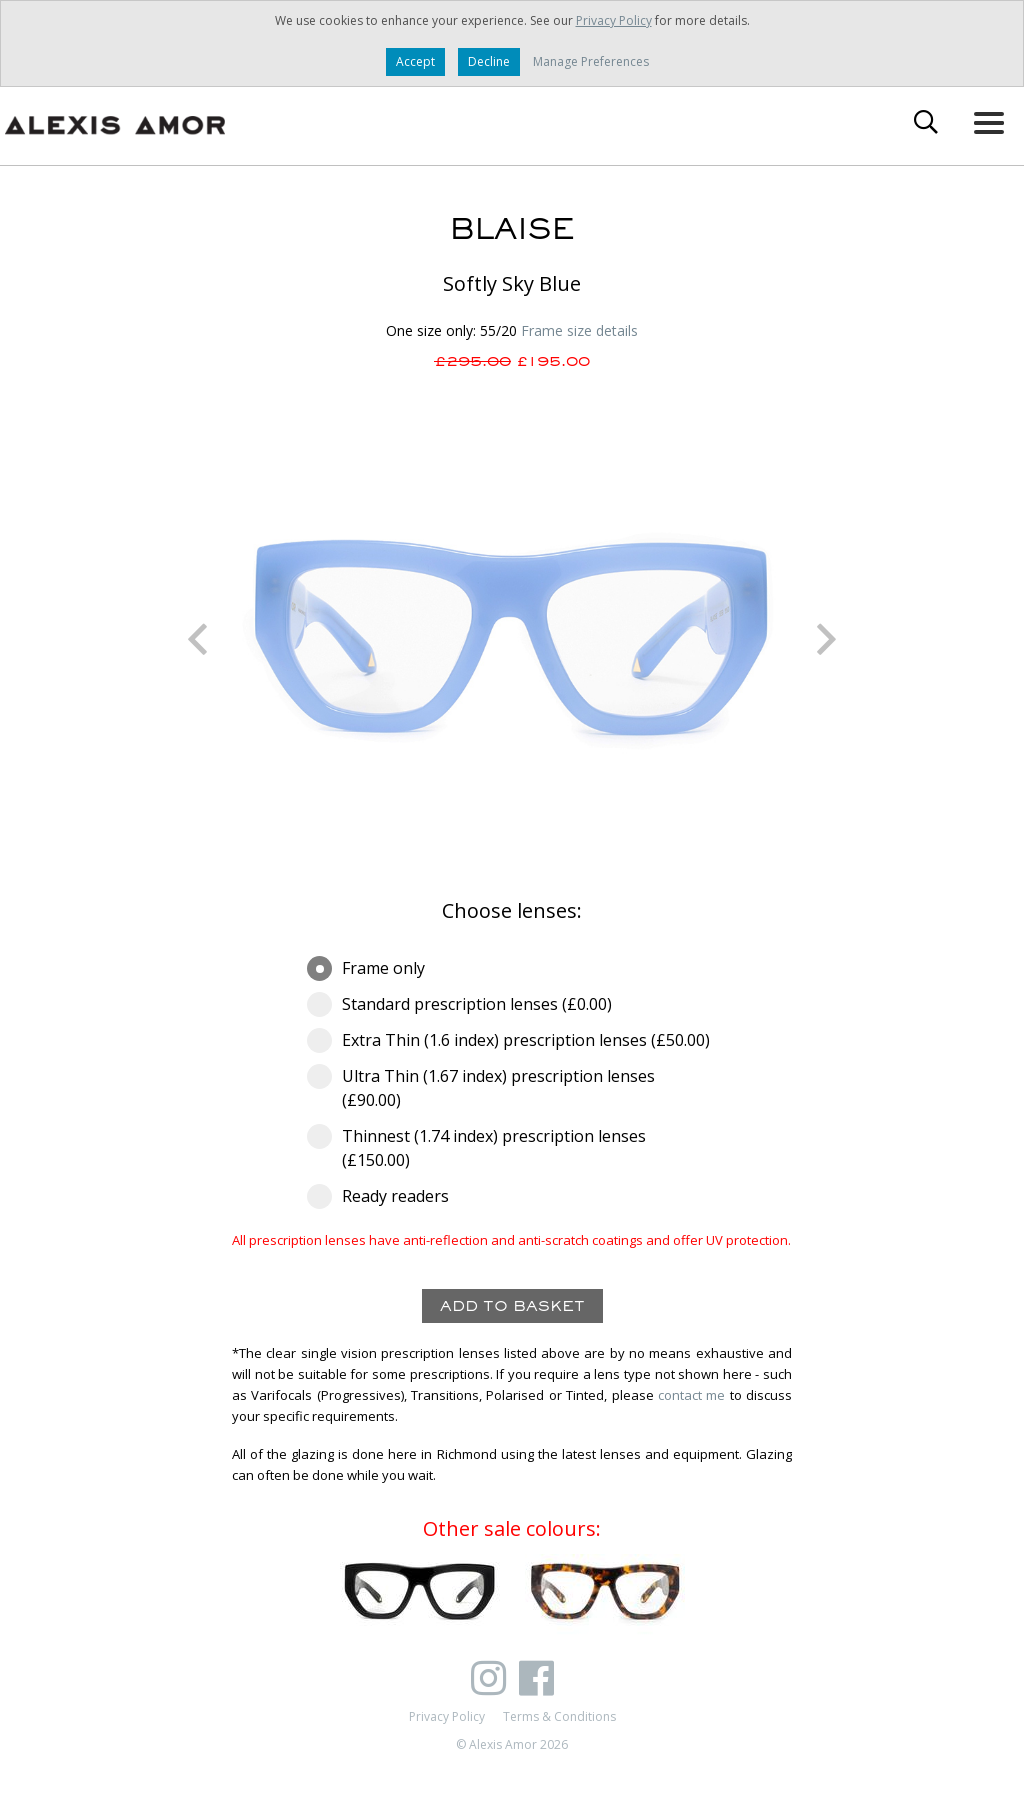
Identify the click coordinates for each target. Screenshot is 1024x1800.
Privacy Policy (614, 20)
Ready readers (384, 1196)
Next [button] (827, 639)
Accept (415, 61)
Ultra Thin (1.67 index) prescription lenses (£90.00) (481, 1087)
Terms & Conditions (559, 1716)
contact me (691, 1395)
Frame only (372, 968)
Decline (489, 61)
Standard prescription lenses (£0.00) (466, 1004)
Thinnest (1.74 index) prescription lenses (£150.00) (476, 1147)
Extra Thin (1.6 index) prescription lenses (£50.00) (512, 1040)
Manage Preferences (591, 61)
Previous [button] (197, 639)
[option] (512, 639)
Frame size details (579, 330)
